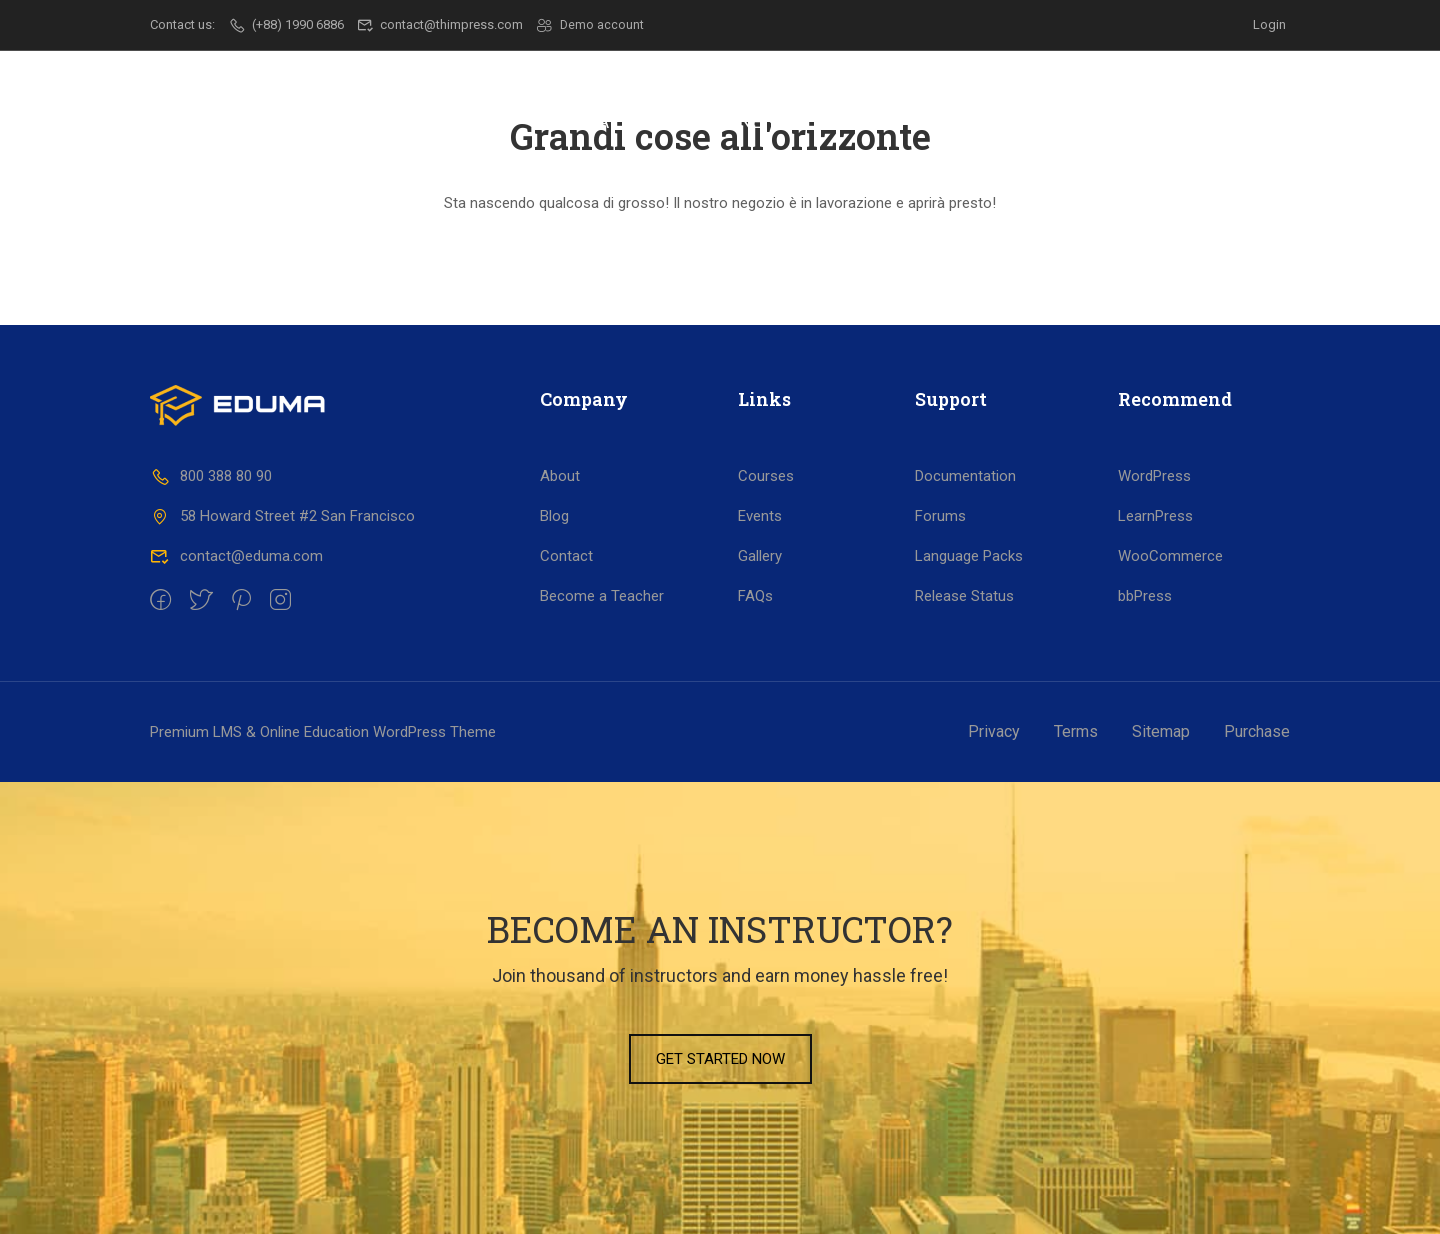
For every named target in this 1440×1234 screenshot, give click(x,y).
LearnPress (1155, 516)
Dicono (1074, 121)
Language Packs (969, 556)
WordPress (1154, 476)
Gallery (760, 556)
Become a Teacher (602, 596)
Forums (940, 516)
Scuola (576, 121)
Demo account (590, 24)
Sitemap (1161, 731)
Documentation (965, 476)
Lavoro (838, 121)
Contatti (1193, 121)
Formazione (707, 121)
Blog (554, 516)
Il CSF (474, 121)
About (560, 476)
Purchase (1257, 731)
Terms (1076, 731)
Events (760, 516)
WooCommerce (1170, 556)
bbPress (1145, 596)
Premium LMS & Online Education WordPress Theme (323, 732)
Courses (766, 476)
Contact (566, 556)
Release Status (964, 596)
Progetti (956, 121)
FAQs (755, 596)
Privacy (994, 731)
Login (1269, 24)
